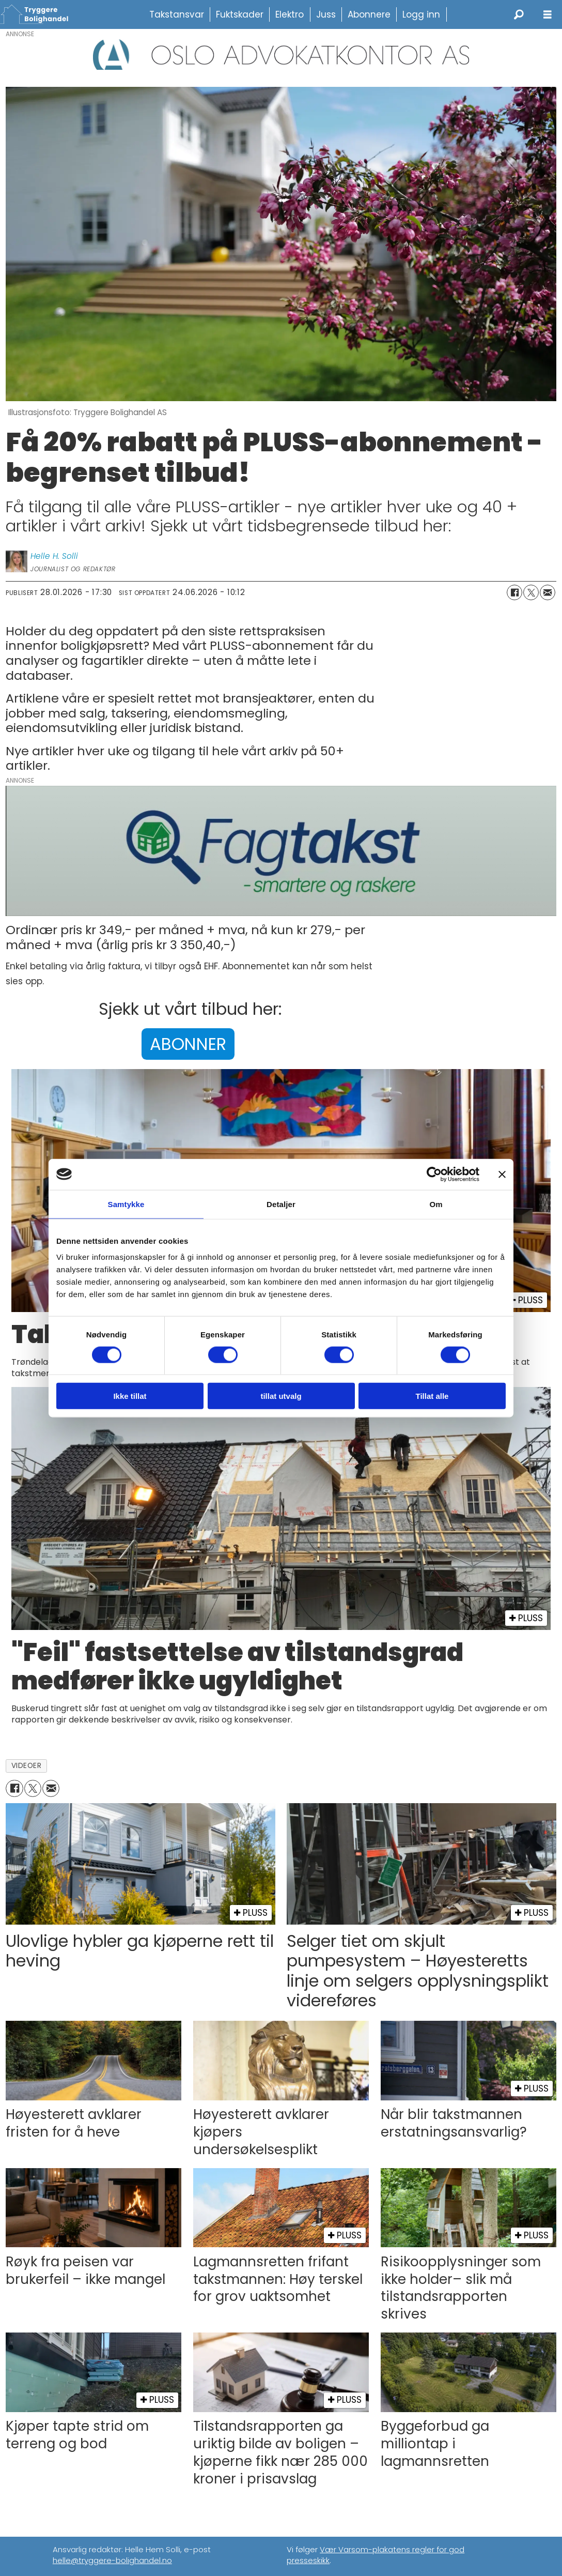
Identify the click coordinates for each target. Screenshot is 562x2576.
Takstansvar (176, 14)
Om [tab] (435, 1203)
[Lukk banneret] (502, 1174)
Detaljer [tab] (281, 1203)
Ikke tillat (129, 1396)
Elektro (289, 14)
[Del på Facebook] (514, 592)
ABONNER (188, 1044)
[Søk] (518, 14)
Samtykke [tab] (126, 1203)
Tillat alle (432, 1396)
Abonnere (369, 14)
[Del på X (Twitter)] (531, 592)
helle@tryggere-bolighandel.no (112, 2560)
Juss (326, 14)
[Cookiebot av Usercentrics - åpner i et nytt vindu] (434, 1174)
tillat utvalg (280, 1396)
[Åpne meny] (547, 14)
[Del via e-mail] (547, 592)
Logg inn (421, 14)
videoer (26, 1766)
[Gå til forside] (38, 14)
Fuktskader (239, 14)
